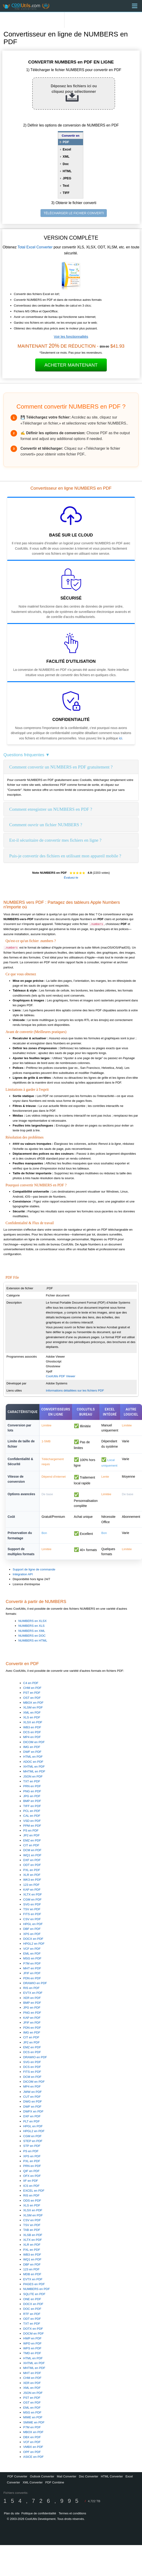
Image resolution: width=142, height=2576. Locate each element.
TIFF (66, 193)
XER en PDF (32, 1998)
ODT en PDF (32, 1865)
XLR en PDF (32, 1875)
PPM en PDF (32, 1825)
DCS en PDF (32, 1732)
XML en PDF (32, 1712)
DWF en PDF (32, 1751)
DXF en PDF (32, 1860)
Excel (67, 149)
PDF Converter (17, 2476)
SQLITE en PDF (34, 2294)
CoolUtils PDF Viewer (60, 1376)
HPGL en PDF (33, 1924)
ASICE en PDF (33, 2456)
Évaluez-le (71, 877)
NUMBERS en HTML (32, 1640)
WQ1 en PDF (32, 1855)
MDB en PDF (32, 2274)
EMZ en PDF (32, 1840)
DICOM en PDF (34, 1742)
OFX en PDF (32, 2176)
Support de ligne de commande (34, 1569)
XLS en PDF (31, 1717)
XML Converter (33, 2482)
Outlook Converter (42, 2476)
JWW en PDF (32, 2092)
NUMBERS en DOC (32, 1635)
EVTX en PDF (33, 1993)
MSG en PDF (32, 1958)
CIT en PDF (31, 1845)
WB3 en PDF (32, 1727)
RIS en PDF (31, 1988)
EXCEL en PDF (33, 2190)
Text (66, 185)
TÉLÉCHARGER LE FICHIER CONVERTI (73, 213)
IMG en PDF (31, 1747)
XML (66, 156)
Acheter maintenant (71, 365)
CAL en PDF (31, 1815)
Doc (66, 164)
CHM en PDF (32, 1688)
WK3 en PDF (32, 1879)
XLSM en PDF (33, 1707)
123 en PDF (31, 1884)
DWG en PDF (32, 2101)
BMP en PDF (32, 1801)
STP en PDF (32, 2146)
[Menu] (134, 6)
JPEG (67, 178)
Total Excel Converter (34, 247)
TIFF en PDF (32, 1806)
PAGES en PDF (34, 2284)
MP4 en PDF (32, 1737)
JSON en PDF (33, 1776)
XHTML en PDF (34, 1766)
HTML (67, 171)
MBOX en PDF (33, 1702)
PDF (66, 142)
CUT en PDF (32, 2096)
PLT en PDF (31, 2121)
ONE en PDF (32, 2299)
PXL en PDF (31, 1870)
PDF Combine (54, 2482)
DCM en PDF (32, 1850)
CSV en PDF (32, 1919)
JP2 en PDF (31, 1835)
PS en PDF (31, 1830)
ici (120, 738)
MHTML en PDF (34, 1771)
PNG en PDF (32, 1791)
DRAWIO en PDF (35, 1983)
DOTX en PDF (33, 2328)
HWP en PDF (32, 2338)
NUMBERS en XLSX (32, 1621)
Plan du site (12, 2513)
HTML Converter (112, 2476)
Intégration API (23, 1574)
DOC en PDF (32, 2309)
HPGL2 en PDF (34, 1943)
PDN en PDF (32, 1978)
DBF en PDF (32, 1929)
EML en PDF (32, 1953)
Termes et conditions (72, 2513)
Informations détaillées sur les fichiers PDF (75, 1390)
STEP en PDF (32, 2141)
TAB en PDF (31, 2230)
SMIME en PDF (34, 2422)
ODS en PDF (32, 2200)
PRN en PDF (32, 1786)
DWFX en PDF (33, 2111)
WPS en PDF (32, 2348)
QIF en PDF (31, 2171)
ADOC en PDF (33, 1761)
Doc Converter (88, 2476)
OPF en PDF (32, 2452)
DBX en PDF (32, 2437)
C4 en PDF (30, 1683)
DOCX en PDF (33, 1938)
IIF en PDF (30, 2180)
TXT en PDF (31, 1781)
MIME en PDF (33, 2417)
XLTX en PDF (32, 1894)
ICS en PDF (31, 2185)
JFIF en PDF (32, 1973)
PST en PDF (32, 1692)
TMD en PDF (32, 2353)
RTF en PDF (32, 2314)
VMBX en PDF (33, 2447)
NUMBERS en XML (31, 1631)
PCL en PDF (31, 1811)
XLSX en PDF (32, 1722)
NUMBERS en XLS (31, 1625)
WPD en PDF (32, 2343)
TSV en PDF (32, 1909)
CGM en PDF (32, 1899)
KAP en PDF (32, 1889)
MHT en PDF (32, 1968)
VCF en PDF (32, 1948)
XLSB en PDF (32, 2235)
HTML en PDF (33, 1756)
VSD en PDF (32, 1821)
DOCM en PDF (33, 2333)
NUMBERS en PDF (36, 2289)
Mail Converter (66, 2476)
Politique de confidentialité (38, 2513)
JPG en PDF (32, 1796)
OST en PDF (32, 1697)
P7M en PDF (32, 1963)
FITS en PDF (32, 1914)
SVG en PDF (32, 1904)
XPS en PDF (32, 1934)
